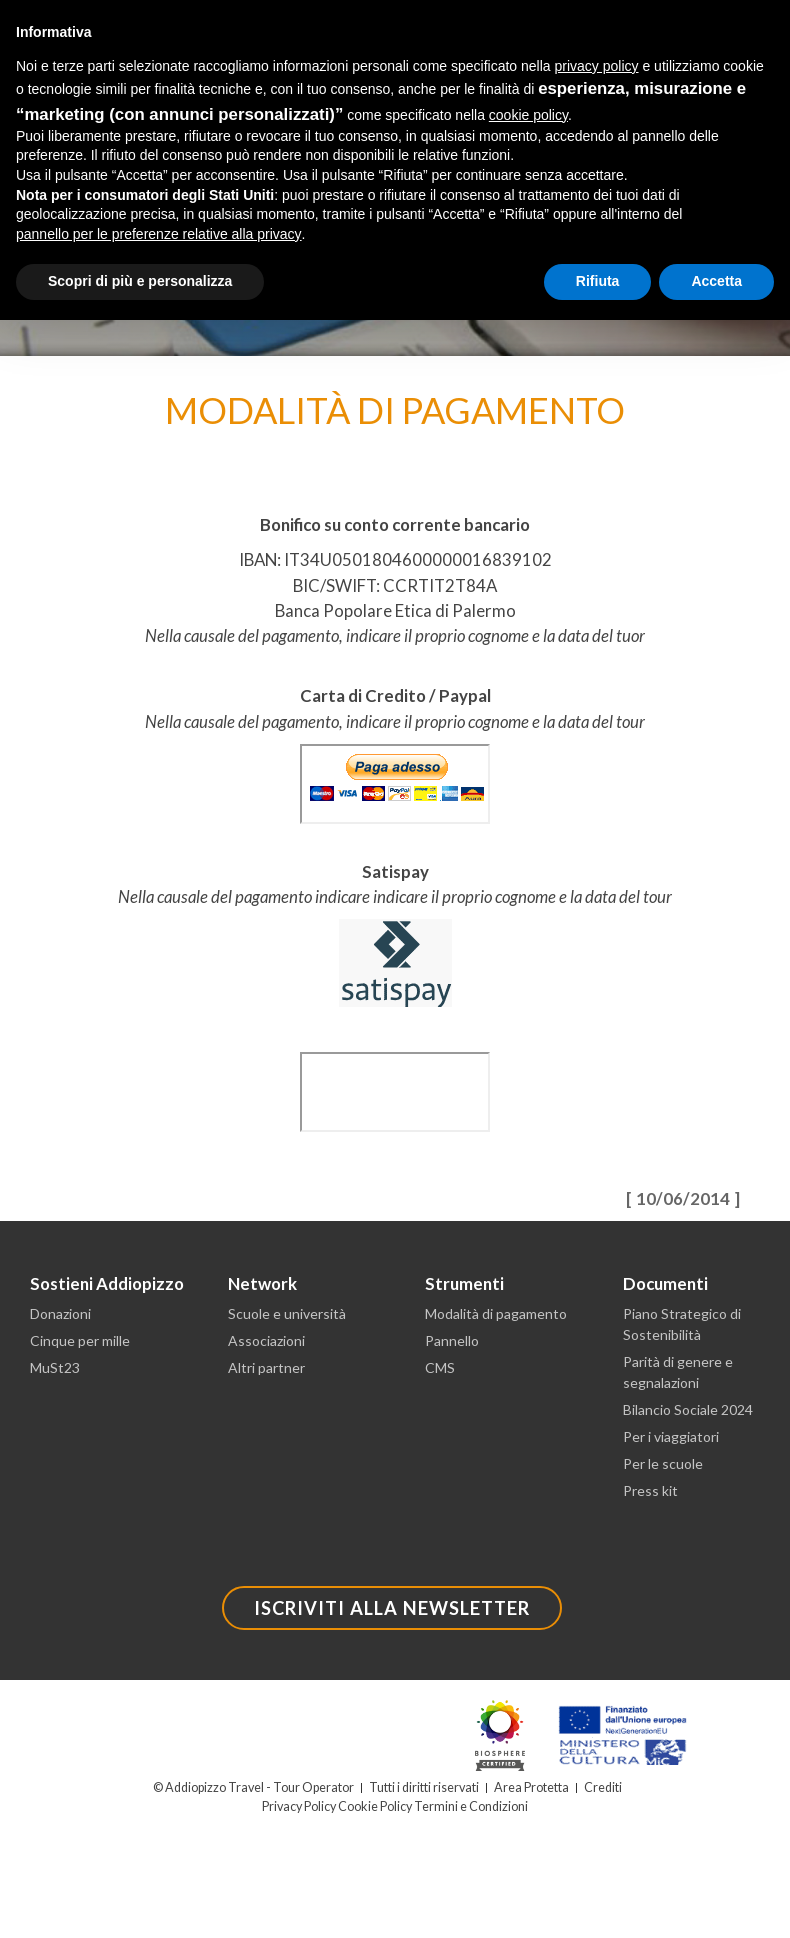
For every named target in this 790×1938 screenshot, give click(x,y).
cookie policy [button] (528, 115)
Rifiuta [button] (598, 281)
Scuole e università (287, 1313)
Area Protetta (531, 1787)
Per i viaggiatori (671, 1436)
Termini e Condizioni (471, 1806)
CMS (440, 1367)
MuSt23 (55, 1367)
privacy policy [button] (597, 66)
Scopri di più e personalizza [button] (140, 281)
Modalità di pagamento (496, 1313)
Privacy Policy (299, 1806)
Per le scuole (663, 1463)
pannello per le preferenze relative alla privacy (159, 234)
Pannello (452, 1340)
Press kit (650, 1490)
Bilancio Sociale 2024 (688, 1409)
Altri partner (266, 1367)
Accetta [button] (716, 281)
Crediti (603, 1787)
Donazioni (60, 1313)
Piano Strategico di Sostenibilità (682, 1324)
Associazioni (266, 1340)
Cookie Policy (375, 1806)
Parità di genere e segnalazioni (678, 1372)
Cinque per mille (80, 1340)
